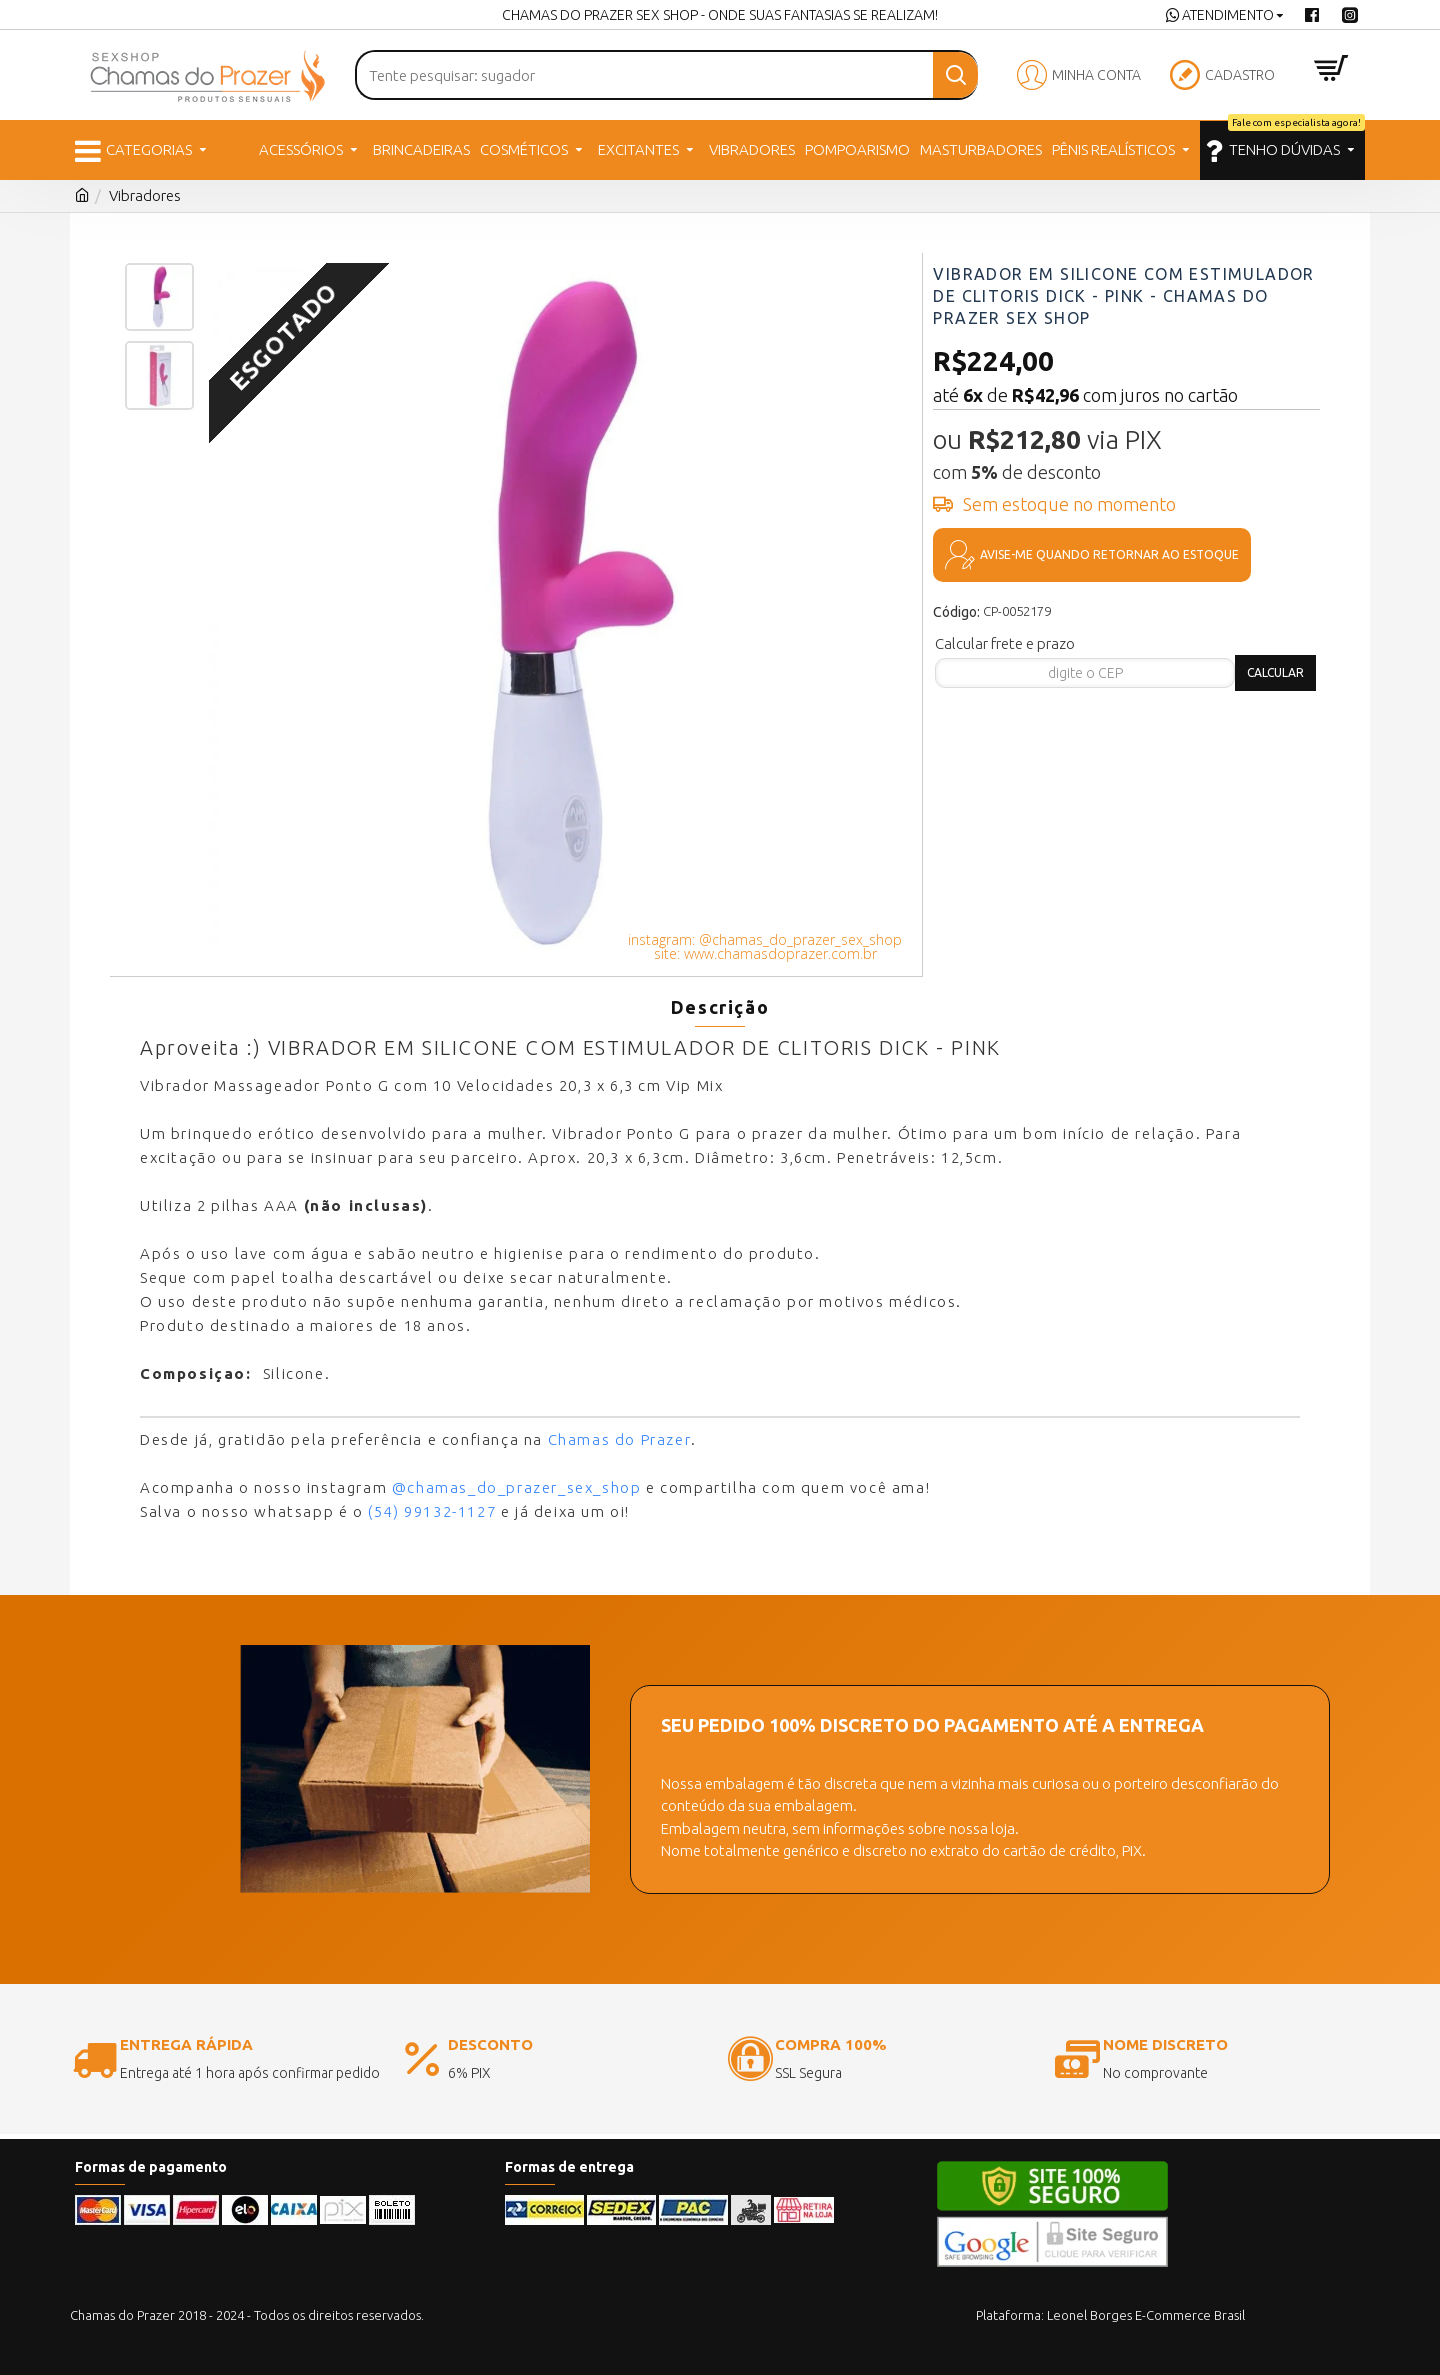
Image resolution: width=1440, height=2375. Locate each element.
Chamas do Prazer (620, 1439)
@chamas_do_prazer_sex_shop (517, 1487)
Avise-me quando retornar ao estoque (1109, 554)
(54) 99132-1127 (432, 1511)
